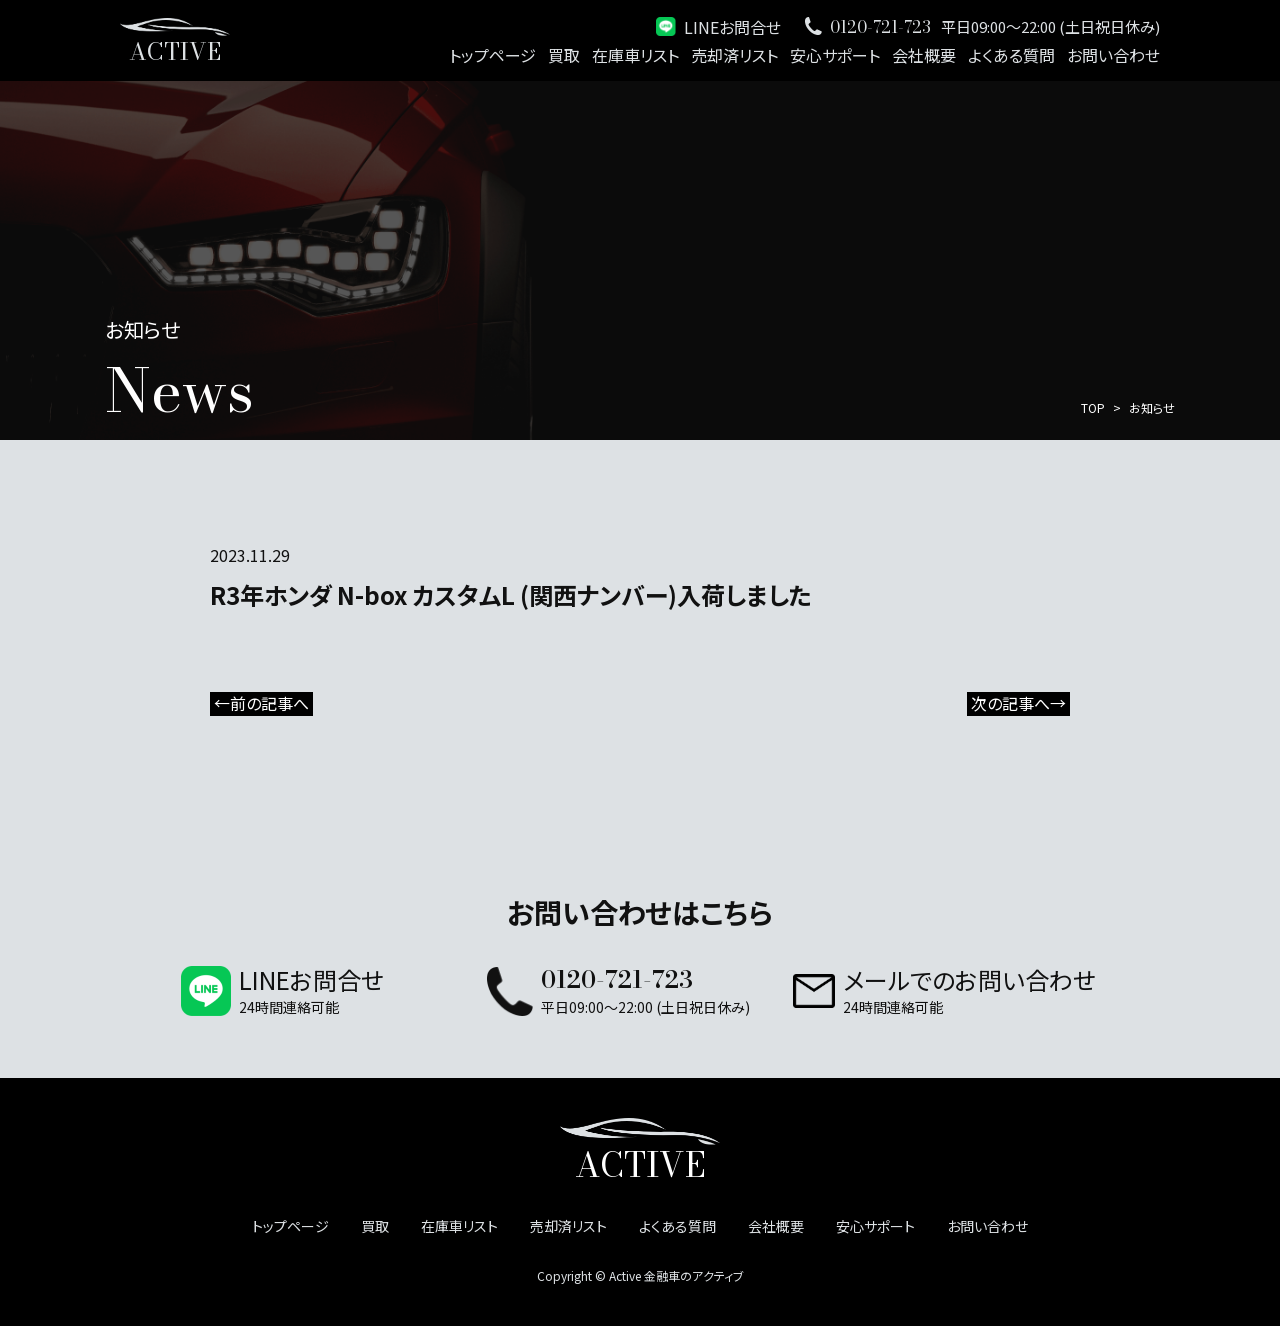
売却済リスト (734, 55)
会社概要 (924, 55)
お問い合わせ (1113, 55)
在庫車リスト (635, 55)
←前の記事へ (261, 704)
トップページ (492, 55)
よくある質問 (1011, 55)
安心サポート (835, 55)
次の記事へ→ (1018, 704)
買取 (564, 55)
